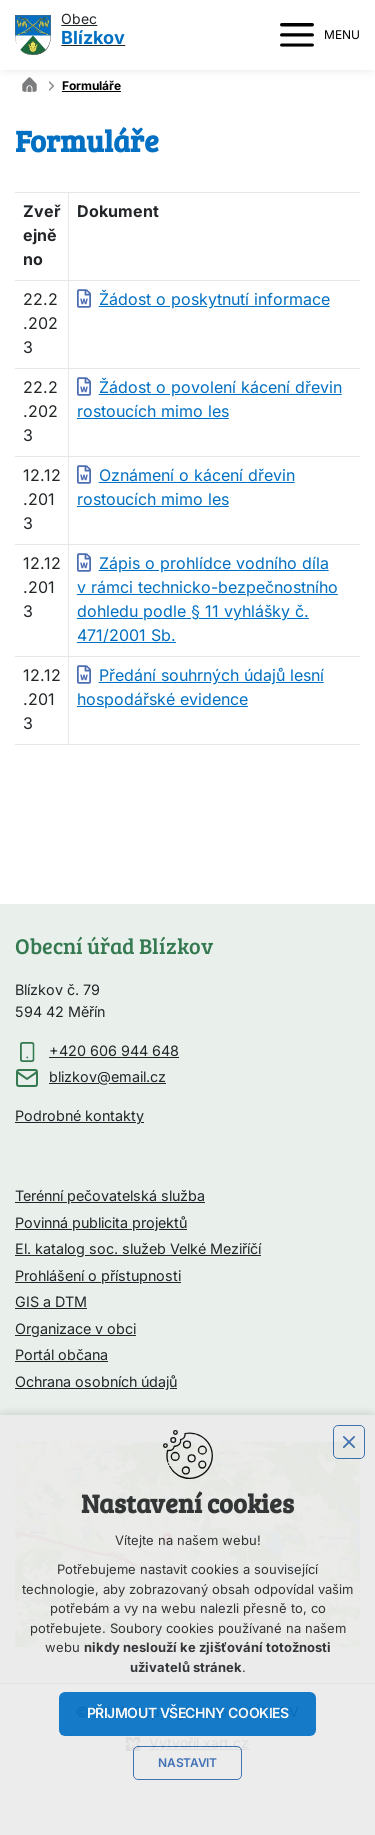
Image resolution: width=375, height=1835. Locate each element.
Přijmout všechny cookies (188, 1713)
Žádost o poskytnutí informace (214, 300)
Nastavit (187, 1763)
